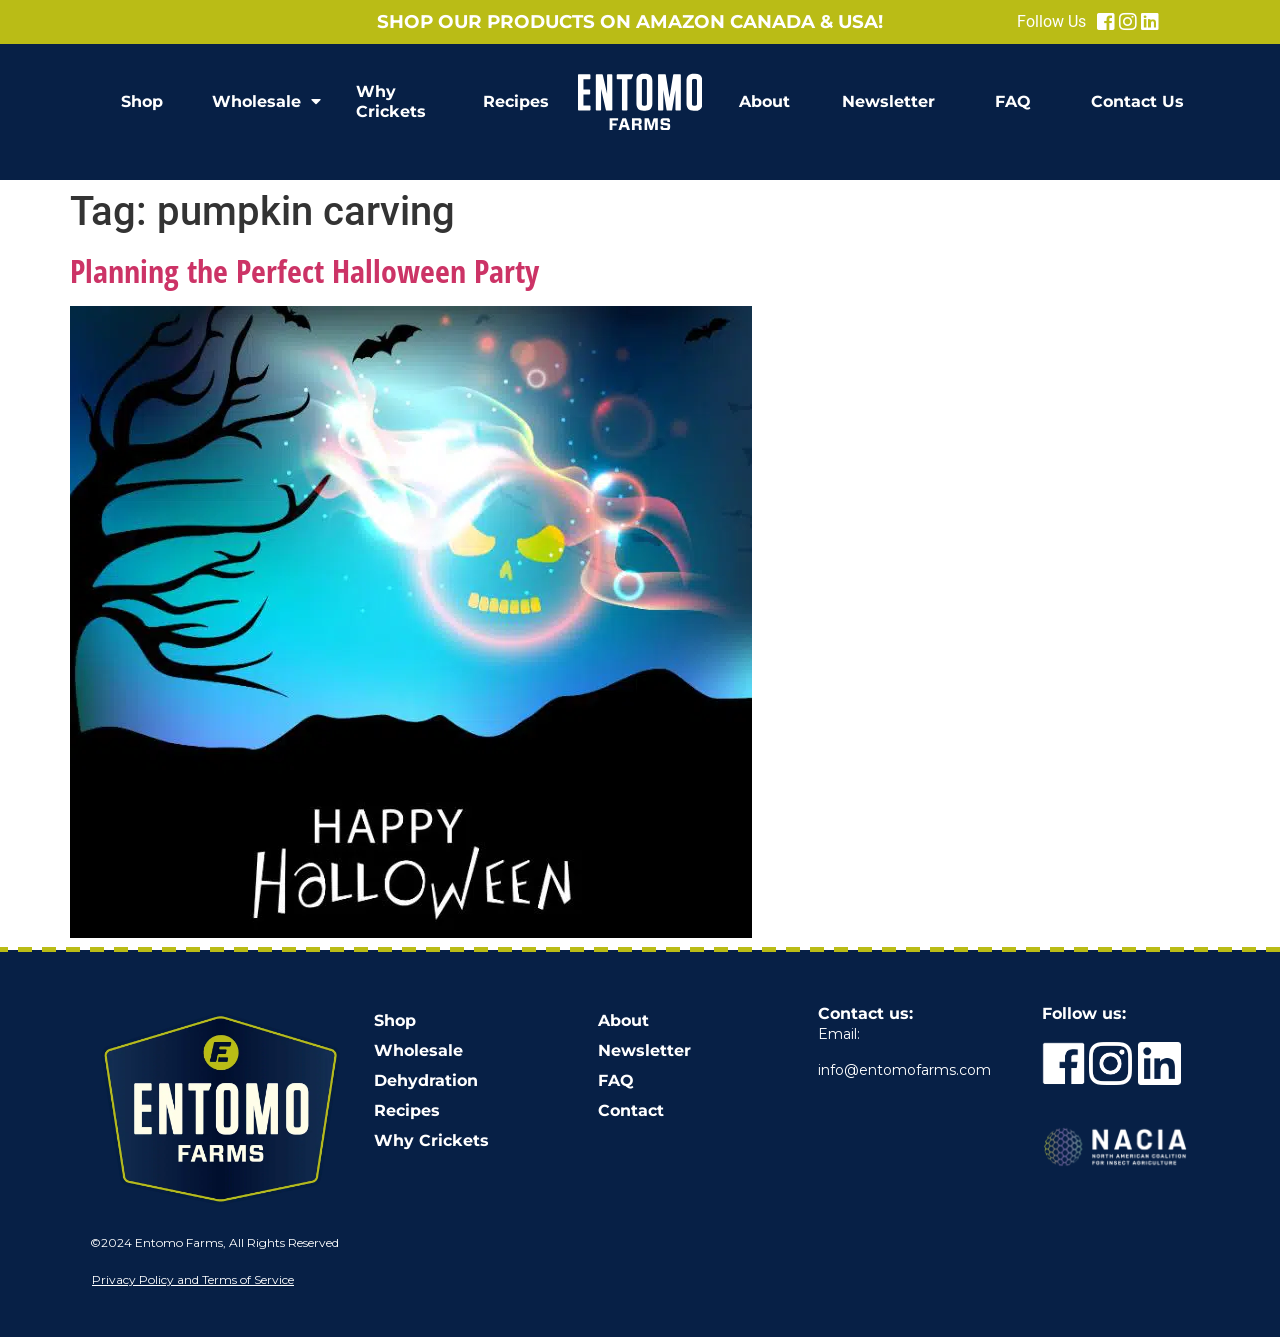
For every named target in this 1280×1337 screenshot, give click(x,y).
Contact (631, 1110)
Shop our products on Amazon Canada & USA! (630, 21)
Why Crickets (391, 101)
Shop (142, 101)
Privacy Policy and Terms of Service (193, 1279)
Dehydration (426, 1080)
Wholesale (266, 102)
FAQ (1013, 101)
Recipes (516, 101)
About (764, 101)
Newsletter (888, 101)
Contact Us (1137, 101)
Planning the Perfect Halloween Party (304, 270)
